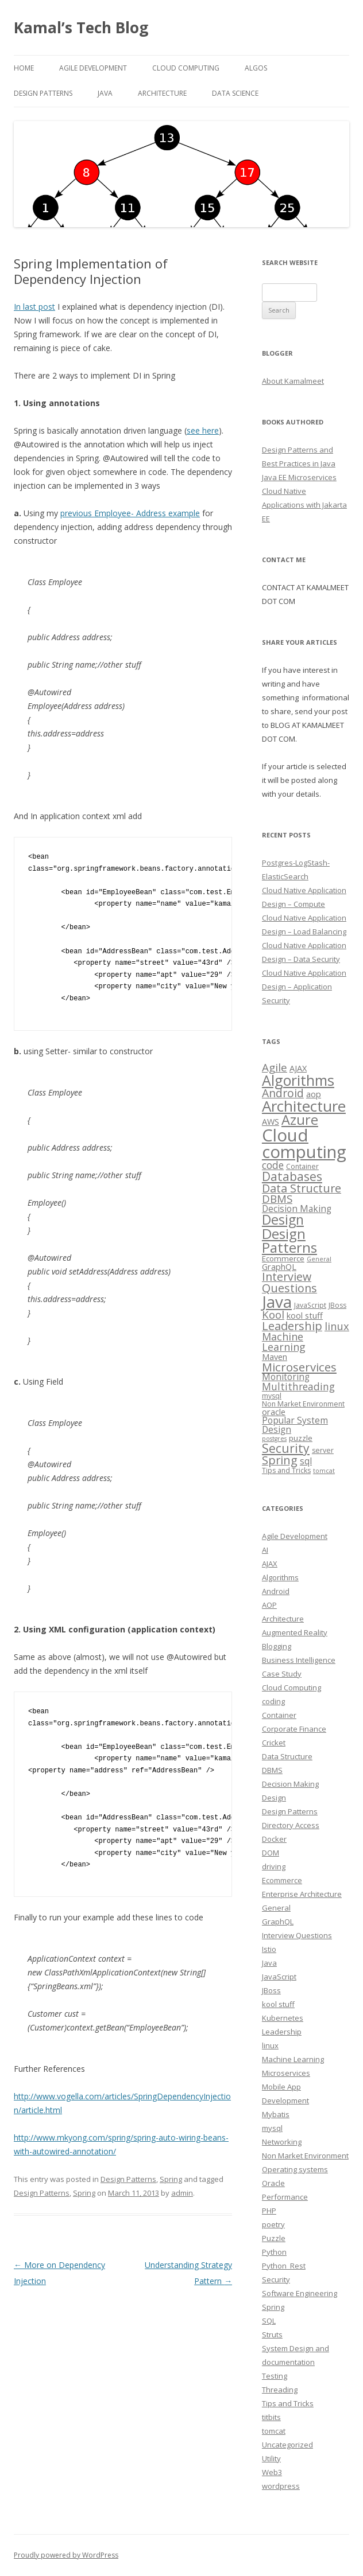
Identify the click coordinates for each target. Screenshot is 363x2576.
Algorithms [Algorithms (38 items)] (298, 1080)
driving (273, 1866)
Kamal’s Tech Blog (81, 27)
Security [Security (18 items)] (286, 1448)
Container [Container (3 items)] (302, 1166)
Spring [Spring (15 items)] (280, 1460)
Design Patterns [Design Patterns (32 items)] (289, 1240)
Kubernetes (282, 2018)
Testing (274, 2376)
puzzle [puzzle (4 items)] (300, 1438)
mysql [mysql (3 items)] (271, 1396)
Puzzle (273, 2238)
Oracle (273, 2183)
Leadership (282, 2031)
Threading (280, 2389)
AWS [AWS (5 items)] (270, 1121)
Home (24, 68)
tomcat (273, 2431)
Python (274, 2252)
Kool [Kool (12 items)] (273, 1314)
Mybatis (275, 2114)
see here (203, 430)
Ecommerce (282, 1880)
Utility (271, 2458)
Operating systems (295, 2169)
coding (273, 1701)
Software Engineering (299, 2293)
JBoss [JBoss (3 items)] (337, 1305)
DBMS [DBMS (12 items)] (277, 1198)
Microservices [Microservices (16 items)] (299, 1367)
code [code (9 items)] (273, 1165)
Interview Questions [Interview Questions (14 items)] (289, 1282)
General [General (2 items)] (319, 1259)
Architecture (162, 93)
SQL (269, 2321)
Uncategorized (287, 2444)
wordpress (281, 2486)
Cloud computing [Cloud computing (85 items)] (304, 1143)
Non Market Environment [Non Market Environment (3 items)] (303, 1404)
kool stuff (278, 2004)
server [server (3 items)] (323, 1450)
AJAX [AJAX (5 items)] (298, 1068)
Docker (274, 1839)
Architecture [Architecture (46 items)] (304, 1106)
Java (105, 93)
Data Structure (287, 1756)
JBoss (271, 1990)
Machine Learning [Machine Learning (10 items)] (284, 1342)
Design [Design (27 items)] (283, 1219)
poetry (273, 2224)
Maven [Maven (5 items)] (274, 1356)
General (276, 1908)
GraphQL (278, 1921)
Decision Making (290, 1784)
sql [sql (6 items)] (306, 1461)
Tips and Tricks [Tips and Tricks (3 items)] (286, 1470)
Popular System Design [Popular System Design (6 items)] (295, 1424)
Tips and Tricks (288, 2403)
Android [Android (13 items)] (283, 1093)
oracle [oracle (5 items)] (273, 1411)
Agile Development (93, 68)
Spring (171, 2179)
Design (274, 1797)
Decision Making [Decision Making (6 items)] (296, 1209)
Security (276, 2279)
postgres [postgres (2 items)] (274, 1439)
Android (275, 1591)
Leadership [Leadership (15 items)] (292, 1326)
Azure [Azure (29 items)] (299, 1119)
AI (265, 1550)
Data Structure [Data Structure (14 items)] (301, 1188)
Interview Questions (297, 1935)
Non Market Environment (305, 2155)
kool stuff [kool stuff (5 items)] (305, 1315)
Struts (272, 2334)
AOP (269, 1605)
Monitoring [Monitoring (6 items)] (286, 1377)
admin (182, 2193)
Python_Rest (284, 2266)
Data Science (235, 93)
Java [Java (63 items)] (277, 1301)
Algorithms (280, 1577)
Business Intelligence (298, 1660)
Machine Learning (293, 2059)
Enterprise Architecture (302, 1894)
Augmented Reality (294, 1632)
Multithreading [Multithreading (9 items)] (298, 1386)
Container (279, 1715)
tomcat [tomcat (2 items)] (324, 1471)
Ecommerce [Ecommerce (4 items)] (283, 1258)
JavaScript (279, 1976)
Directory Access (290, 1825)
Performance (285, 2197)
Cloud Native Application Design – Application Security (304, 987)
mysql (272, 2128)
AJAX (269, 1563)
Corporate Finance (294, 1729)
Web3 (272, 2472)
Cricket (273, 1742)
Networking (282, 2142)
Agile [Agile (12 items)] (274, 1067)
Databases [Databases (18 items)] (292, 1176)
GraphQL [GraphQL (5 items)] (279, 1266)
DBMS (272, 1770)
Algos (256, 68)
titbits (271, 2417)
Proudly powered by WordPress (66, 2555)
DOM (270, 1853)
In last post (34, 306)
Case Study (282, 1674)
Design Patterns (43, 93)
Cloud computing (185, 68)
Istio (269, 1949)
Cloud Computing (291, 1687)
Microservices (286, 2073)
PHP (269, 2210)
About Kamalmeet (293, 381)
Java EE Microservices (299, 477)
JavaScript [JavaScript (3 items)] (310, 1305)
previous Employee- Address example (130, 513)
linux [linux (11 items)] (337, 1326)
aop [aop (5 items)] (313, 1094)
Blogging (276, 1646)
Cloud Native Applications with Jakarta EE (304, 505)
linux (270, 2045)
